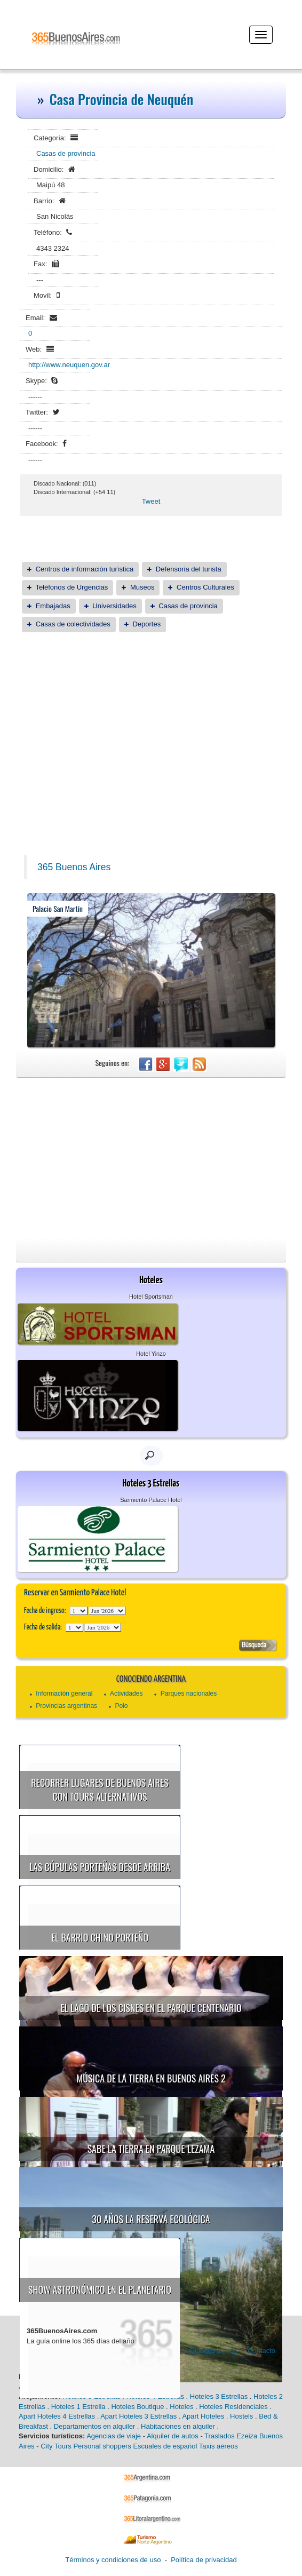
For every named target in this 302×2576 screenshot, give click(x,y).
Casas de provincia (66, 153)
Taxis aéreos (218, 2446)
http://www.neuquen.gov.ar (69, 365)
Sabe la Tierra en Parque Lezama (151, 2149)
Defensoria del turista (188, 569)
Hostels (241, 2416)
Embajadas (53, 606)
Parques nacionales (189, 1693)
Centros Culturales (205, 587)
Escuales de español (165, 2446)
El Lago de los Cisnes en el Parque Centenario (150, 2008)
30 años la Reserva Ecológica (151, 2219)
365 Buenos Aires (73, 867)
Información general (64, 1693)
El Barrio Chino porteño (99, 1937)
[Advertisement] (151, 723)
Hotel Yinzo (151, 1353)
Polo (121, 1706)
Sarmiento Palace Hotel (151, 1500)
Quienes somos (213, 2351)
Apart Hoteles (203, 2416)
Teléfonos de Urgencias (71, 587)
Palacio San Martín (58, 908)
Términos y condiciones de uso (113, 2560)
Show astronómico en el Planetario (99, 2289)
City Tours (56, 2446)
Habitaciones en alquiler (178, 2426)
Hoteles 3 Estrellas (219, 2396)
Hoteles (181, 2407)
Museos (142, 587)
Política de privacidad (204, 2560)
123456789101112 (107, 1611)
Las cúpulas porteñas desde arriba (99, 1867)
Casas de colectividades (73, 624)
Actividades (126, 1693)
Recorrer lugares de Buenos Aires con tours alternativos (99, 1789)
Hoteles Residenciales (233, 2407)
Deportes (146, 624)
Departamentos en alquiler (94, 2426)
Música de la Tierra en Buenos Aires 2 (150, 2078)
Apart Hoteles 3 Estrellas (138, 2416)
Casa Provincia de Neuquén (122, 99)
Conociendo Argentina (151, 1679)
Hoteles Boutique (137, 2407)
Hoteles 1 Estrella (78, 2407)
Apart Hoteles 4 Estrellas (57, 2416)
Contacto (261, 2351)
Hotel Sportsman (151, 1296)
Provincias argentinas (66, 1706)
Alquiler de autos (172, 2436)
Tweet (151, 501)
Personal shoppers (102, 2446)
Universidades (114, 606)
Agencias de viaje (113, 2436)
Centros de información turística (85, 569)
